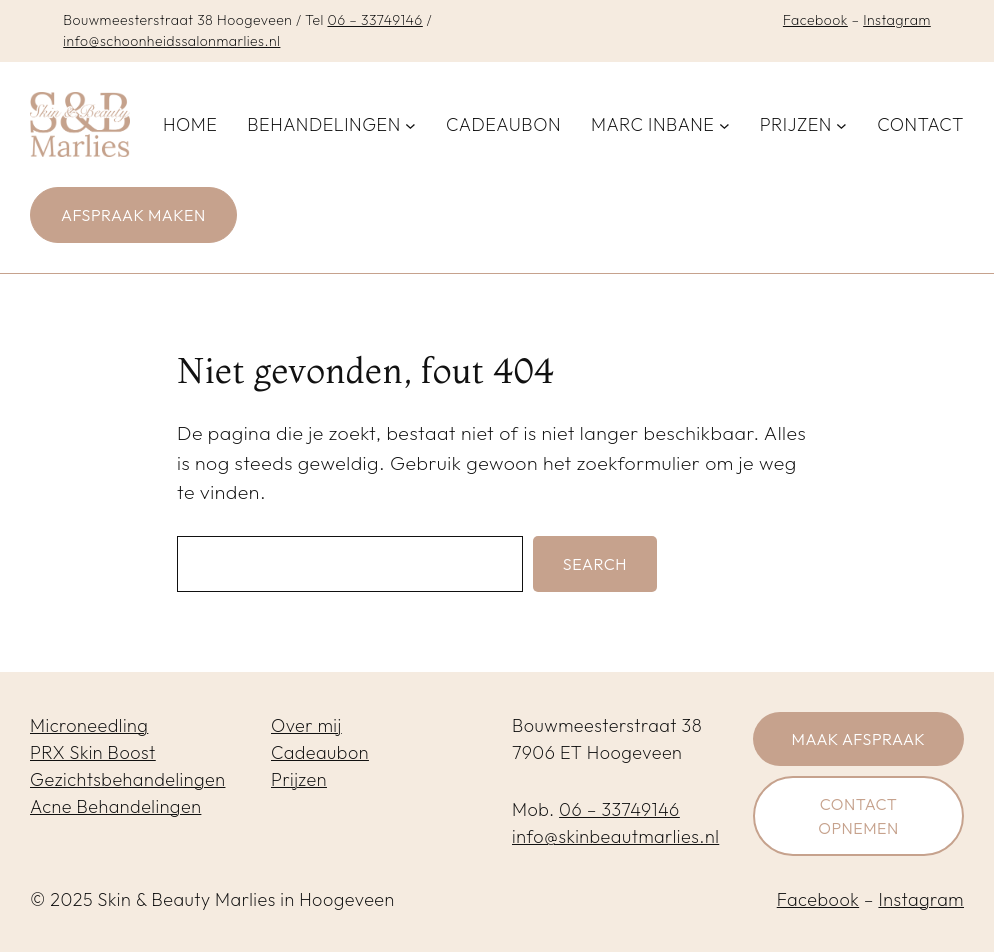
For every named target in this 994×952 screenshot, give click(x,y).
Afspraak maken (133, 215)
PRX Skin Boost (93, 752)
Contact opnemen (858, 816)
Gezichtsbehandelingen (127, 779)
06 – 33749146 (374, 20)
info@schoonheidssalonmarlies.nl (171, 41)
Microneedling (89, 725)
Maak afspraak (859, 739)
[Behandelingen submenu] (410, 124)
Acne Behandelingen (115, 806)
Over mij (306, 725)
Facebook (815, 20)
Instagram (897, 20)
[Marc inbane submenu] (724, 124)
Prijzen (299, 779)
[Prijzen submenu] (841, 124)
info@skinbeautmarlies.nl (615, 836)
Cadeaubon (320, 752)
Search (595, 564)
